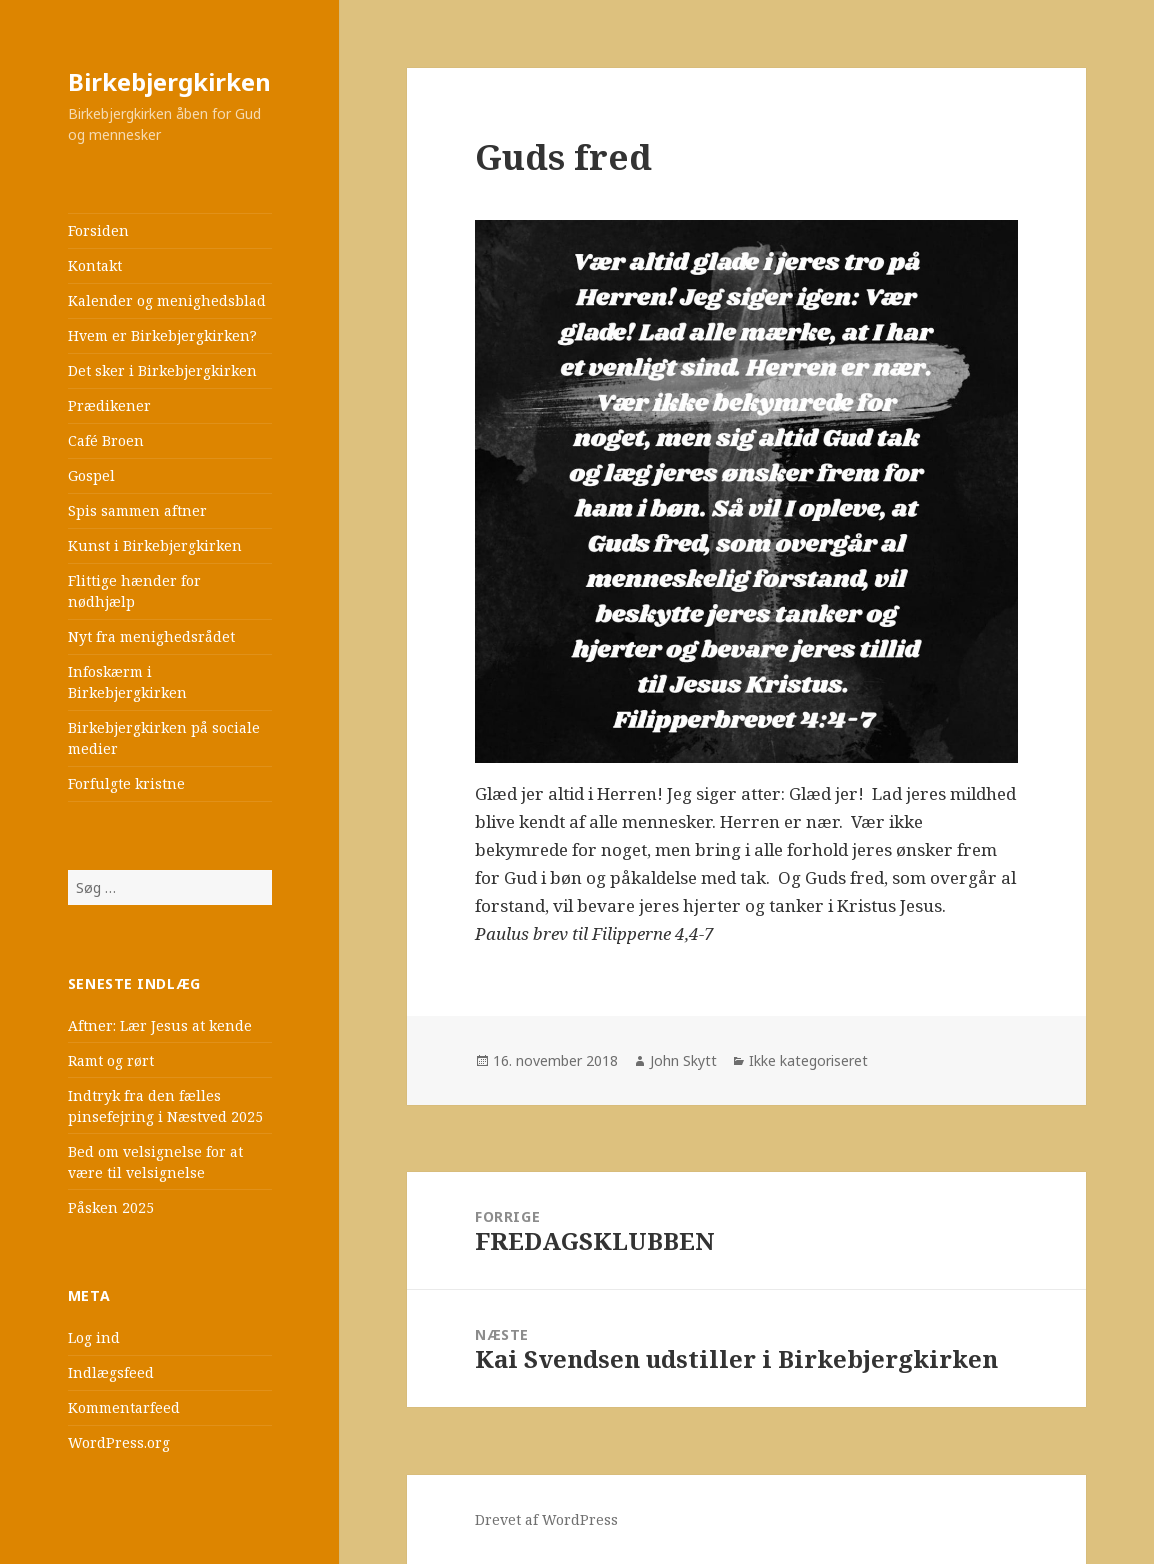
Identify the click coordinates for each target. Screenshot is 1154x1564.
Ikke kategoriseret (808, 1060)
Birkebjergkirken (169, 81)
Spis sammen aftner (137, 510)
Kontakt (95, 265)
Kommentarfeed (124, 1407)
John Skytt (683, 1060)
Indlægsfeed (111, 1372)
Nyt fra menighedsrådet (151, 636)
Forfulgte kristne (126, 783)
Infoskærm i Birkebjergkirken (127, 682)
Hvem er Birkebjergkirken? (162, 335)
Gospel (91, 475)
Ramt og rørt (111, 1060)
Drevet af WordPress (546, 1519)
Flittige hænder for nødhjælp (134, 591)
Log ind (94, 1337)
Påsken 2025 (111, 1207)
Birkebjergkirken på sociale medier (164, 738)
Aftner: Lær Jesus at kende (160, 1025)
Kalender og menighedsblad (167, 300)
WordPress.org (119, 1442)
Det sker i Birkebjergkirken (162, 370)
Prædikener (109, 405)
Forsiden (98, 230)
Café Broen (106, 440)
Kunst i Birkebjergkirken (155, 545)
